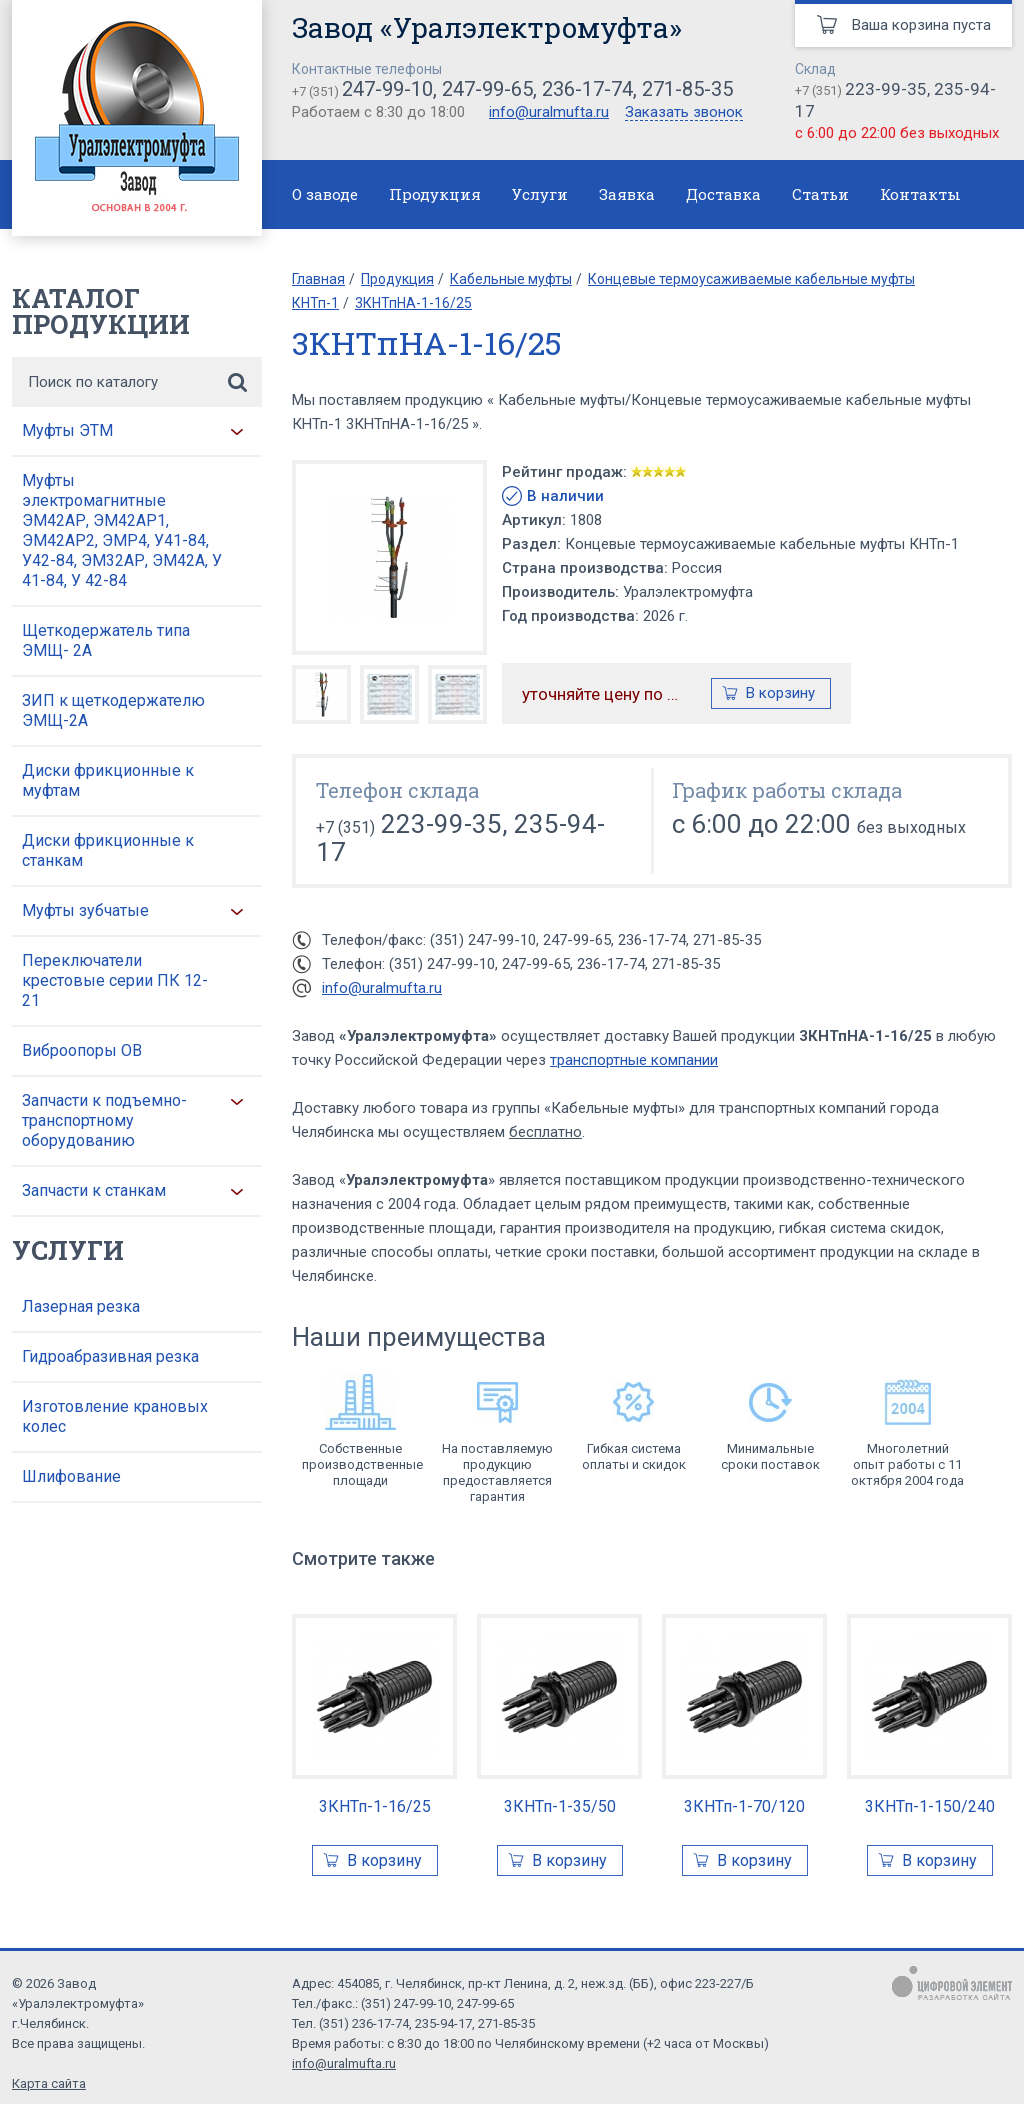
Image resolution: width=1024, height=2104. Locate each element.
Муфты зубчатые (85, 910)
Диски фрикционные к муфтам (108, 780)
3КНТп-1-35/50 (560, 1806)
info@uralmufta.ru (549, 112)
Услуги (540, 194)
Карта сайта (49, 2083)
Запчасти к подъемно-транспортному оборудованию (104, 1120)
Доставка (723, 194)
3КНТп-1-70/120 (744, 1806)
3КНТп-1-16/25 (375, 1806)
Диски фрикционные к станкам (108, 850)
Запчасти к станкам (94, 1190)
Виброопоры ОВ (82, 1050)
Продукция (435, 194)
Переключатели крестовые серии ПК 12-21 (115, 980)
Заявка (627, 194)
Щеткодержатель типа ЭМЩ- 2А (106, 640)
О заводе (325, 194)
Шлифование (71, 1476)
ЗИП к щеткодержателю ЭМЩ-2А (113, 710)
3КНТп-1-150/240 (930, 1806)
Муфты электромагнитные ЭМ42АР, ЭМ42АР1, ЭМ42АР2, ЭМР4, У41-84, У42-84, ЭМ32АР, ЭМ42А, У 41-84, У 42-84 (122, 530)
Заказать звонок (684, 113)
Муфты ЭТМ (67, 430)
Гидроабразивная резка (110, 1356)
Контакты (920, 194)
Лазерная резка (81, 1306)
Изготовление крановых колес (115, 1416)
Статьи (820, 194)
